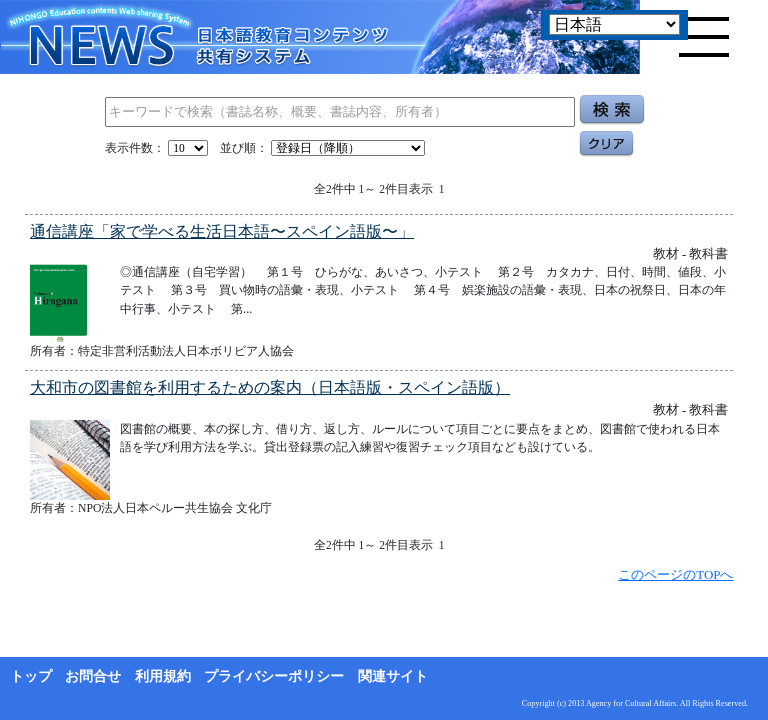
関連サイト (393, 676)
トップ (31, 676)
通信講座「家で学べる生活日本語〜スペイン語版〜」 (222, 231)
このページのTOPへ (675, 574)
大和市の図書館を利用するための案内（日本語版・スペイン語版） (270, 387)
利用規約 (163, 676)
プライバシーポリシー (274, 676)
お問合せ (93, 676)
